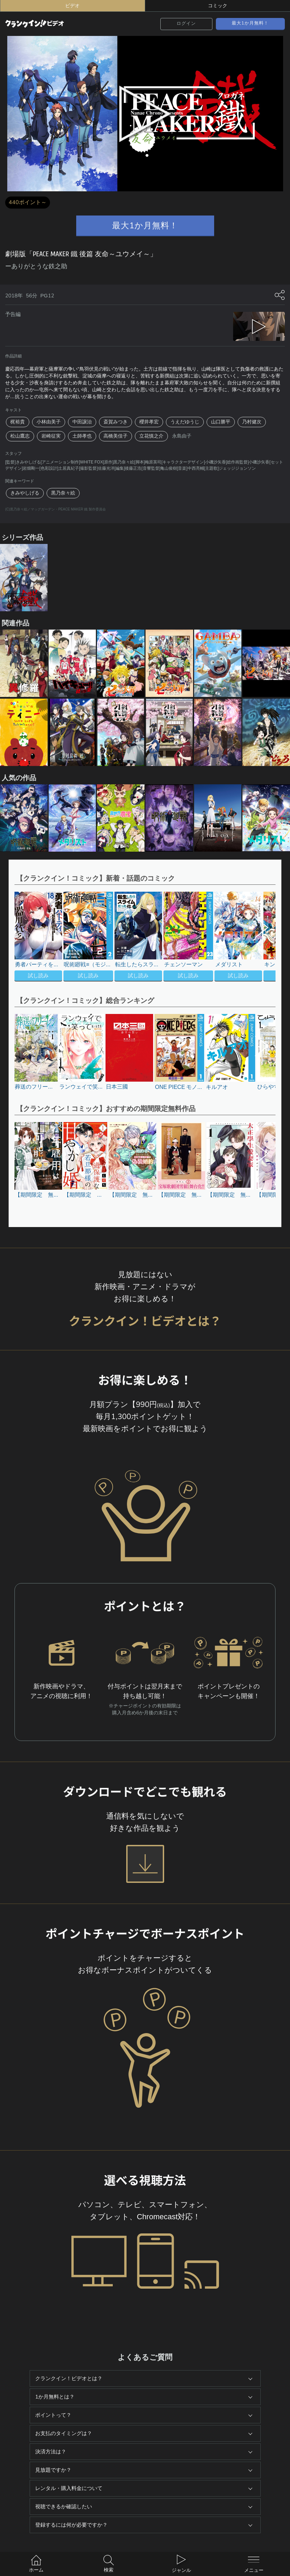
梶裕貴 (17, 422)
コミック (217, 5)
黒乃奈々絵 (63, 493)
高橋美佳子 (115, 436)
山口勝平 (220, 422)
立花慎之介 (151, 436)
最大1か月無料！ (250, 23)
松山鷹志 (20, 436)
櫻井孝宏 (149, 422)
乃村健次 (251, 422)
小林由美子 (49, 422)
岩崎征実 (51, 436)
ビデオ (72, 5)
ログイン (186, 23)
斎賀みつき (115, 422)
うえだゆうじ (184, 422)
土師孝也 (82, 436)
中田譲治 (82, 422)
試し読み (38, 975)
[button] (258, 937)
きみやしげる (24, 493)
